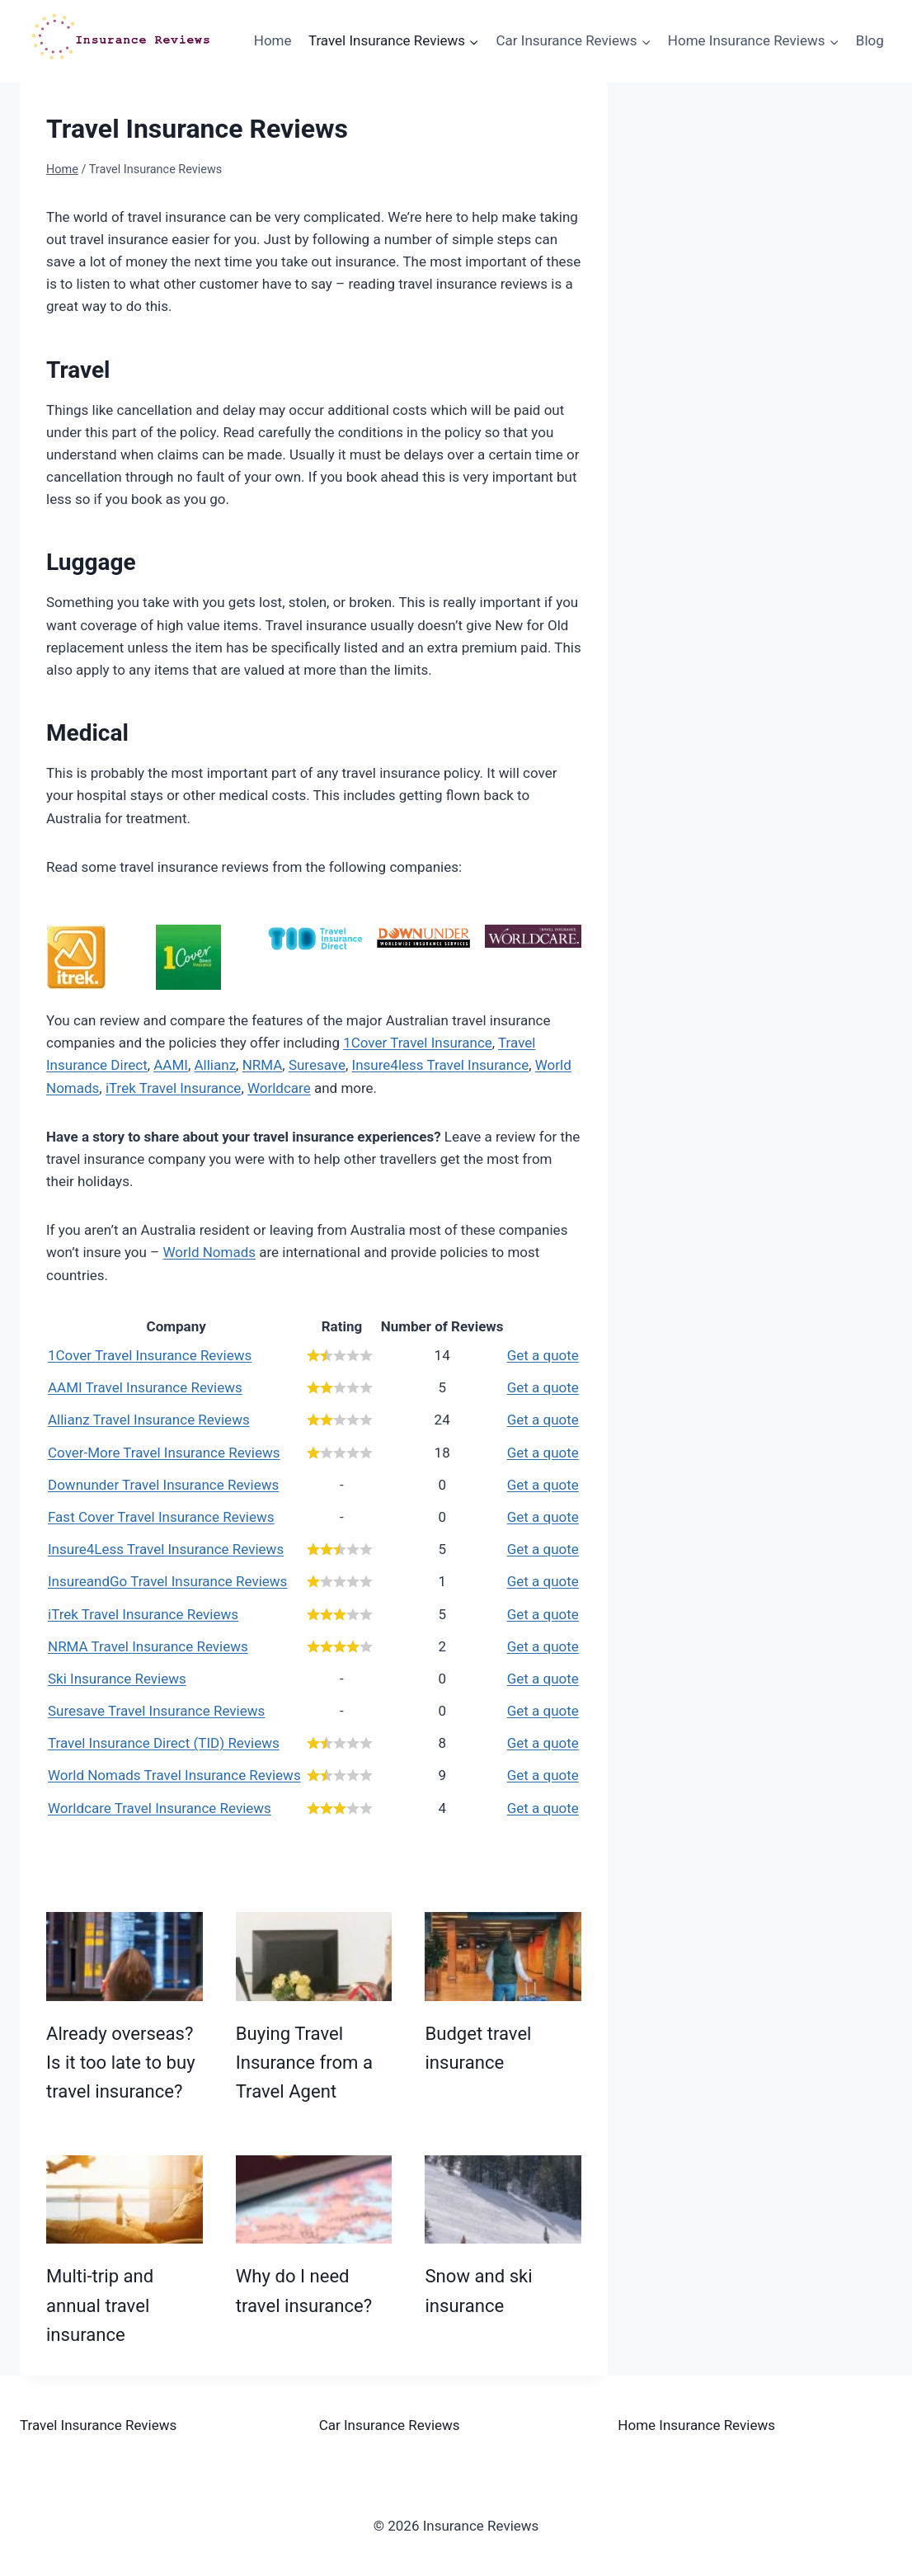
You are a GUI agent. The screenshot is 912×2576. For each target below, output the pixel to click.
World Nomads (209, 1252)
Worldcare (279, 1088)
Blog (870, 40)
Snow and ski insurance (478, 2290)
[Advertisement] (774, 215)
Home (273, 40)
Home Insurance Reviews (696, 2425)
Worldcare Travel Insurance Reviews (159, 1808)
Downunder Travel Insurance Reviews (163, 1484)
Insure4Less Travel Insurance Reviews (166, 1549)
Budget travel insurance (478, 2048)
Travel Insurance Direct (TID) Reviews (164, 1743)
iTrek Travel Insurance (173, 1088)
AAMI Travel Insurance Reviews (145, 1387)
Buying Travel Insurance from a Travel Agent (304, 2063)
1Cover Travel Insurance (417, 1042)
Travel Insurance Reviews (98, 2425)
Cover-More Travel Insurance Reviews (164, 1452)
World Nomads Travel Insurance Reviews (174, 1775)
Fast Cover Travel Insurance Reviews (161, 1517)
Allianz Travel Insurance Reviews (149, 1419)
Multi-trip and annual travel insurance (99, 2305)
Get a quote (543, 1355)
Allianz (216, 1065)
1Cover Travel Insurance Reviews (150, 1355)
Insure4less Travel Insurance (440, 1065)
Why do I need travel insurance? (304, 2290)
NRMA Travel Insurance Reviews (148, 1646)
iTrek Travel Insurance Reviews (143, 1614)
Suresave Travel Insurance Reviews (156, 1710)
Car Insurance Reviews (389, 2425)
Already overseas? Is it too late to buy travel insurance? (120, 2063)
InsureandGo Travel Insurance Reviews (167, 1581)
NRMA (262, 1065)
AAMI (170, 1065)
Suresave (317, 1065)
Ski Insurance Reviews (117, 1678)
